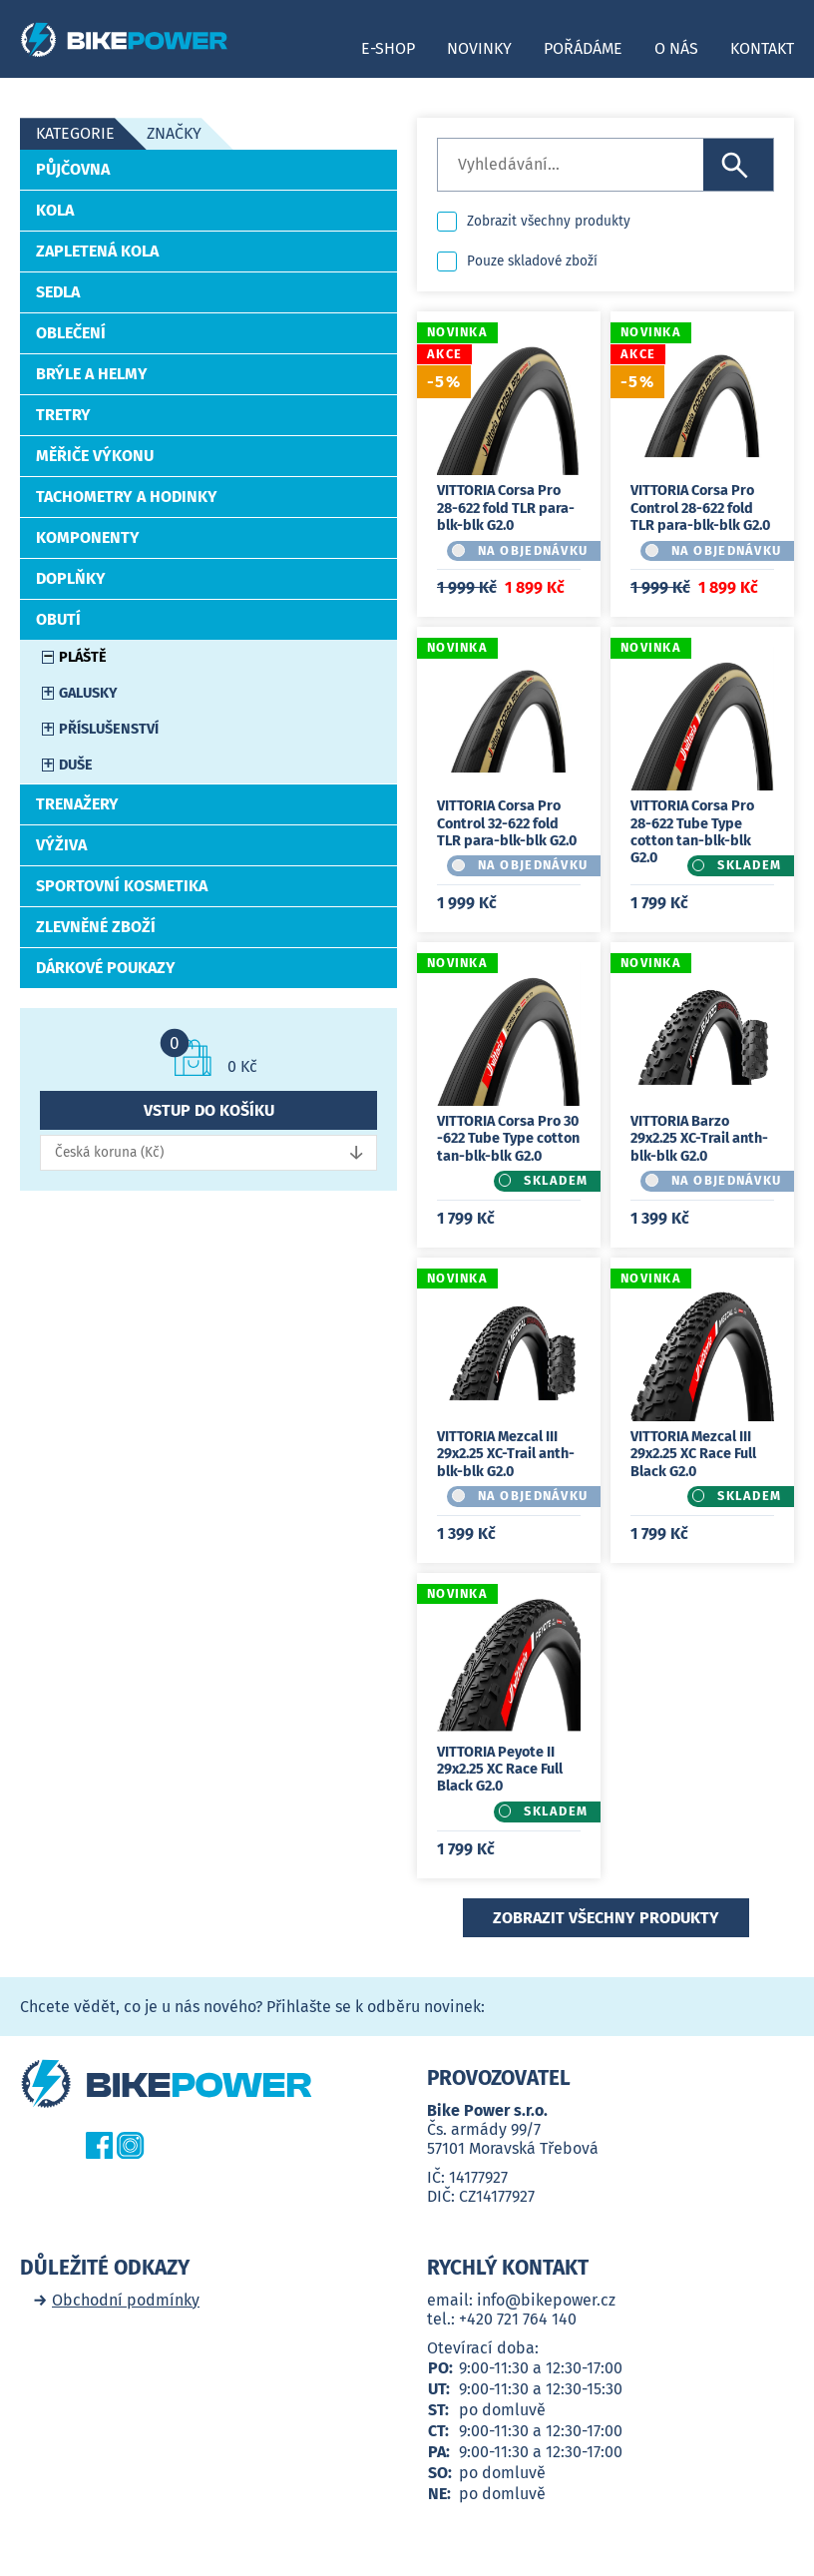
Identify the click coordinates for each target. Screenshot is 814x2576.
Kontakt (762, 48)
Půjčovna (73, 169)
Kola (55, 210)
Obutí (58, 619)
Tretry (63, 414)
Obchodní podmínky (126, 2300)
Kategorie (75, 133)
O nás (676, 48)
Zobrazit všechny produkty (548, 221)
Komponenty (88, 537)
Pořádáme (583, 48)
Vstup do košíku (209, 1110)
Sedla (58, 291)
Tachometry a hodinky (126, 496)
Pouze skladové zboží (532, 261)
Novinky (479, 48)
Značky (174, 133)
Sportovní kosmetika (121, 885)
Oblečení (71, 332)
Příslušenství (109, 729)
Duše (76, 765)
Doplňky (71, 578)
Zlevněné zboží (96, 926)
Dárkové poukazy (106, 967)
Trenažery (77, 803)
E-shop (388, 48)
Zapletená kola (97, 251)
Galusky (88, 693)
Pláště (83, 657)
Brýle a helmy (92, 373)
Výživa (61, 844)
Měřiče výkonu (95, 455)
